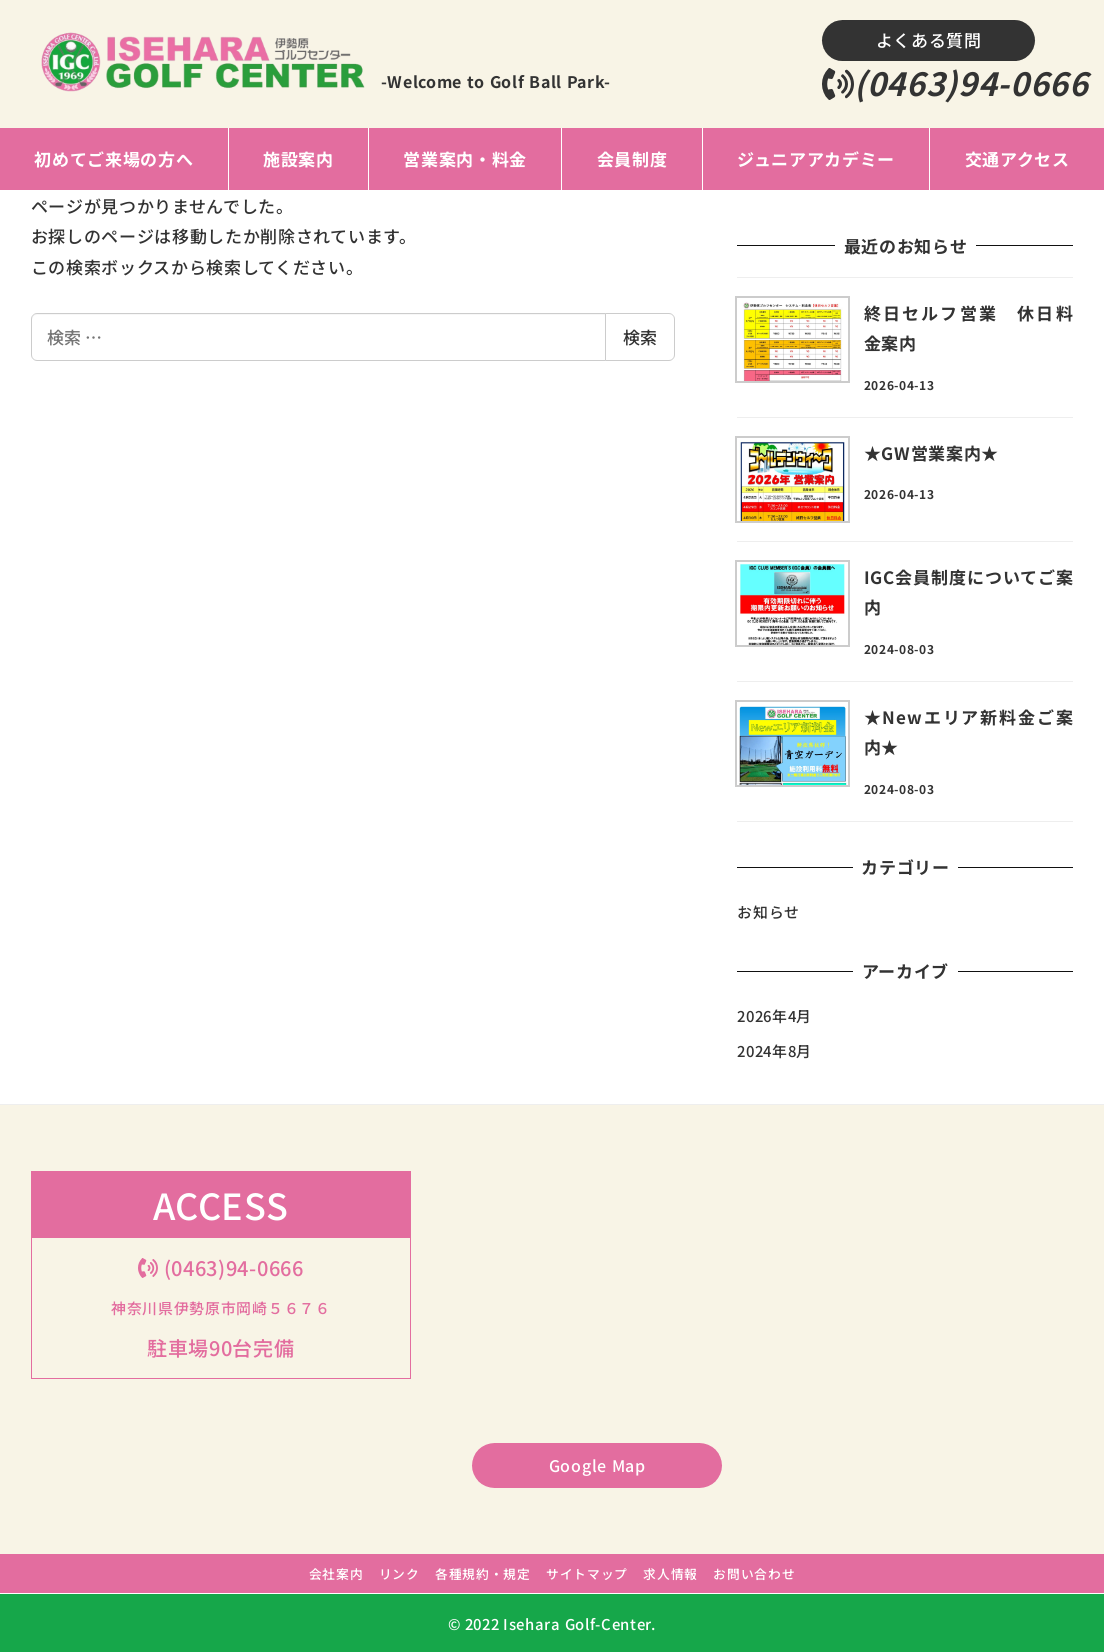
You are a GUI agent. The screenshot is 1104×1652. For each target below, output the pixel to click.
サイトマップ (587, 1573)
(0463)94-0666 (955, 82)
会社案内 (336, 1573)
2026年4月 (774, 1015)
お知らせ (768, 911)
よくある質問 (929, 39)
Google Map (597, 1465)
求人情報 (670, 1573)
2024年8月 (774, 1050)
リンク (399, 1573)
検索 (640, 336)
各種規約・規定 (483, 1573)
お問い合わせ (754, 1573)
